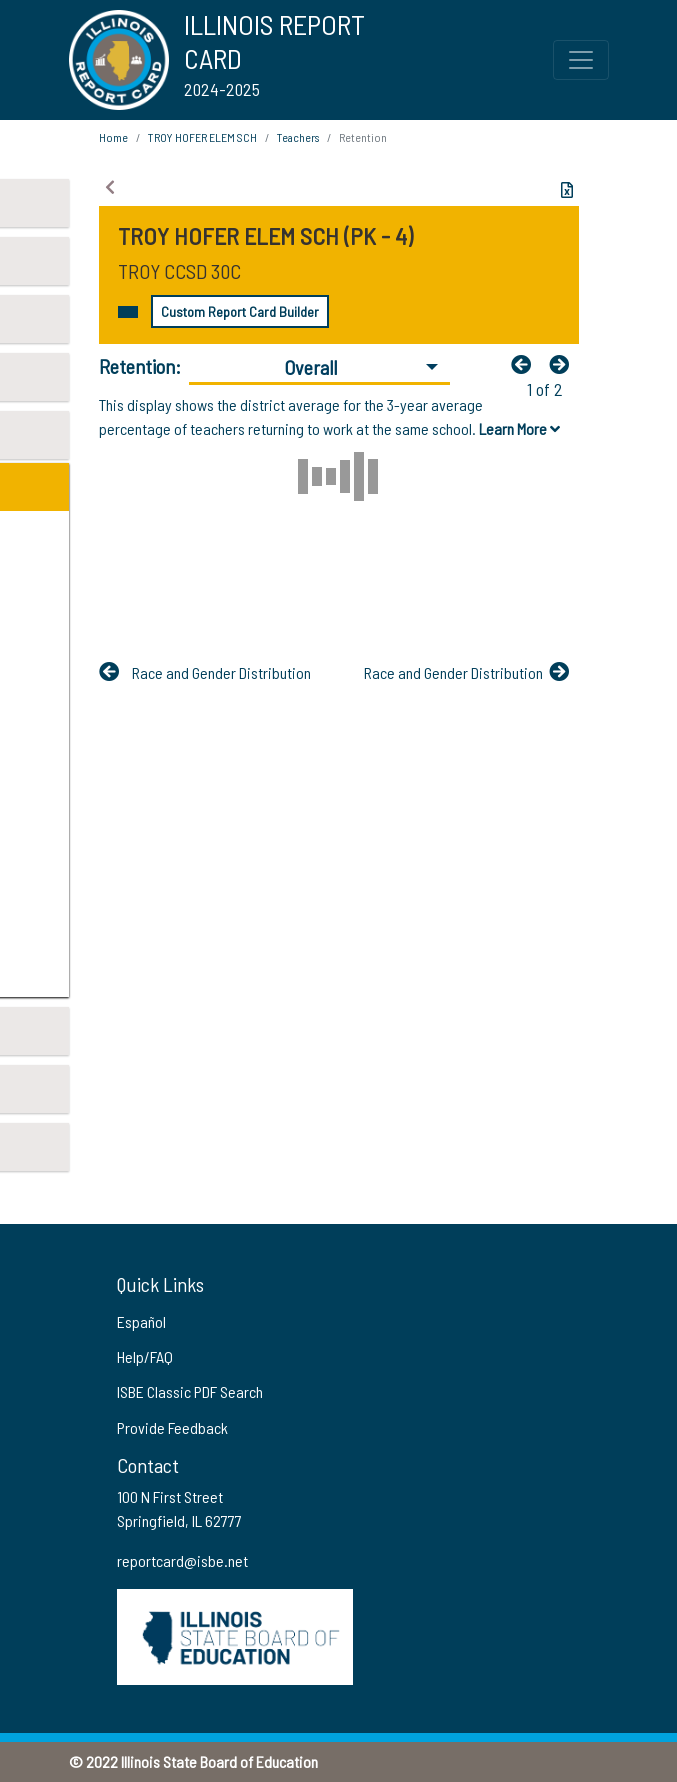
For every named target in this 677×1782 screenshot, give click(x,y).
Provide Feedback (172, 1427)
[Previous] (526, 364)
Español (141, 1321)
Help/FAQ (145, 1356)
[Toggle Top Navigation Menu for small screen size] (581, 60)
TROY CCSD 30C (179, 271)
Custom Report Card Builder (240, 311)
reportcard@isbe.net (182, 1560)
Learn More (519, 428)
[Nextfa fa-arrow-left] (564, 364)
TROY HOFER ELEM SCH (202, 137)
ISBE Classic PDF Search (190, 1391)
